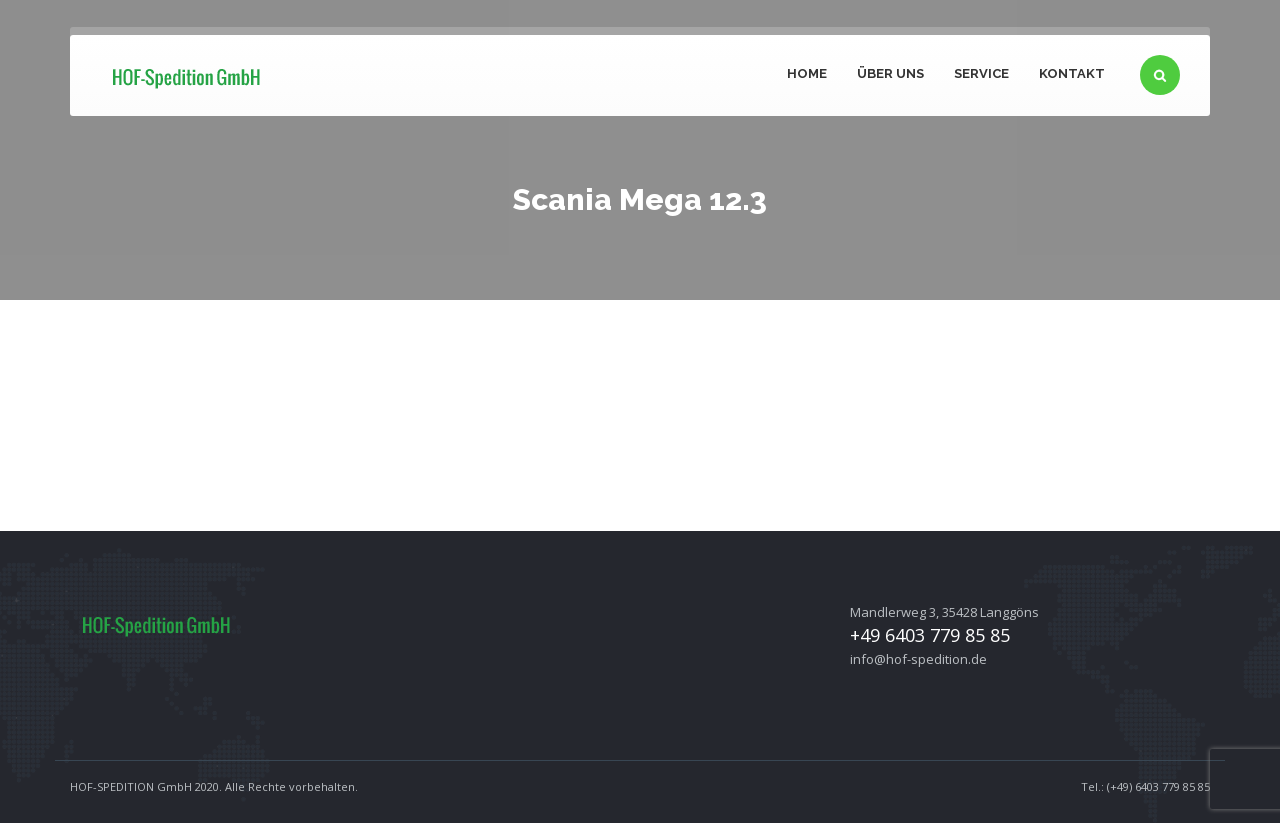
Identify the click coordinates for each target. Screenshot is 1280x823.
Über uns (890, 73)
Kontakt (1072, 73)
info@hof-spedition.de (918, 659)
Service (981, 73)
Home (807, 73)
